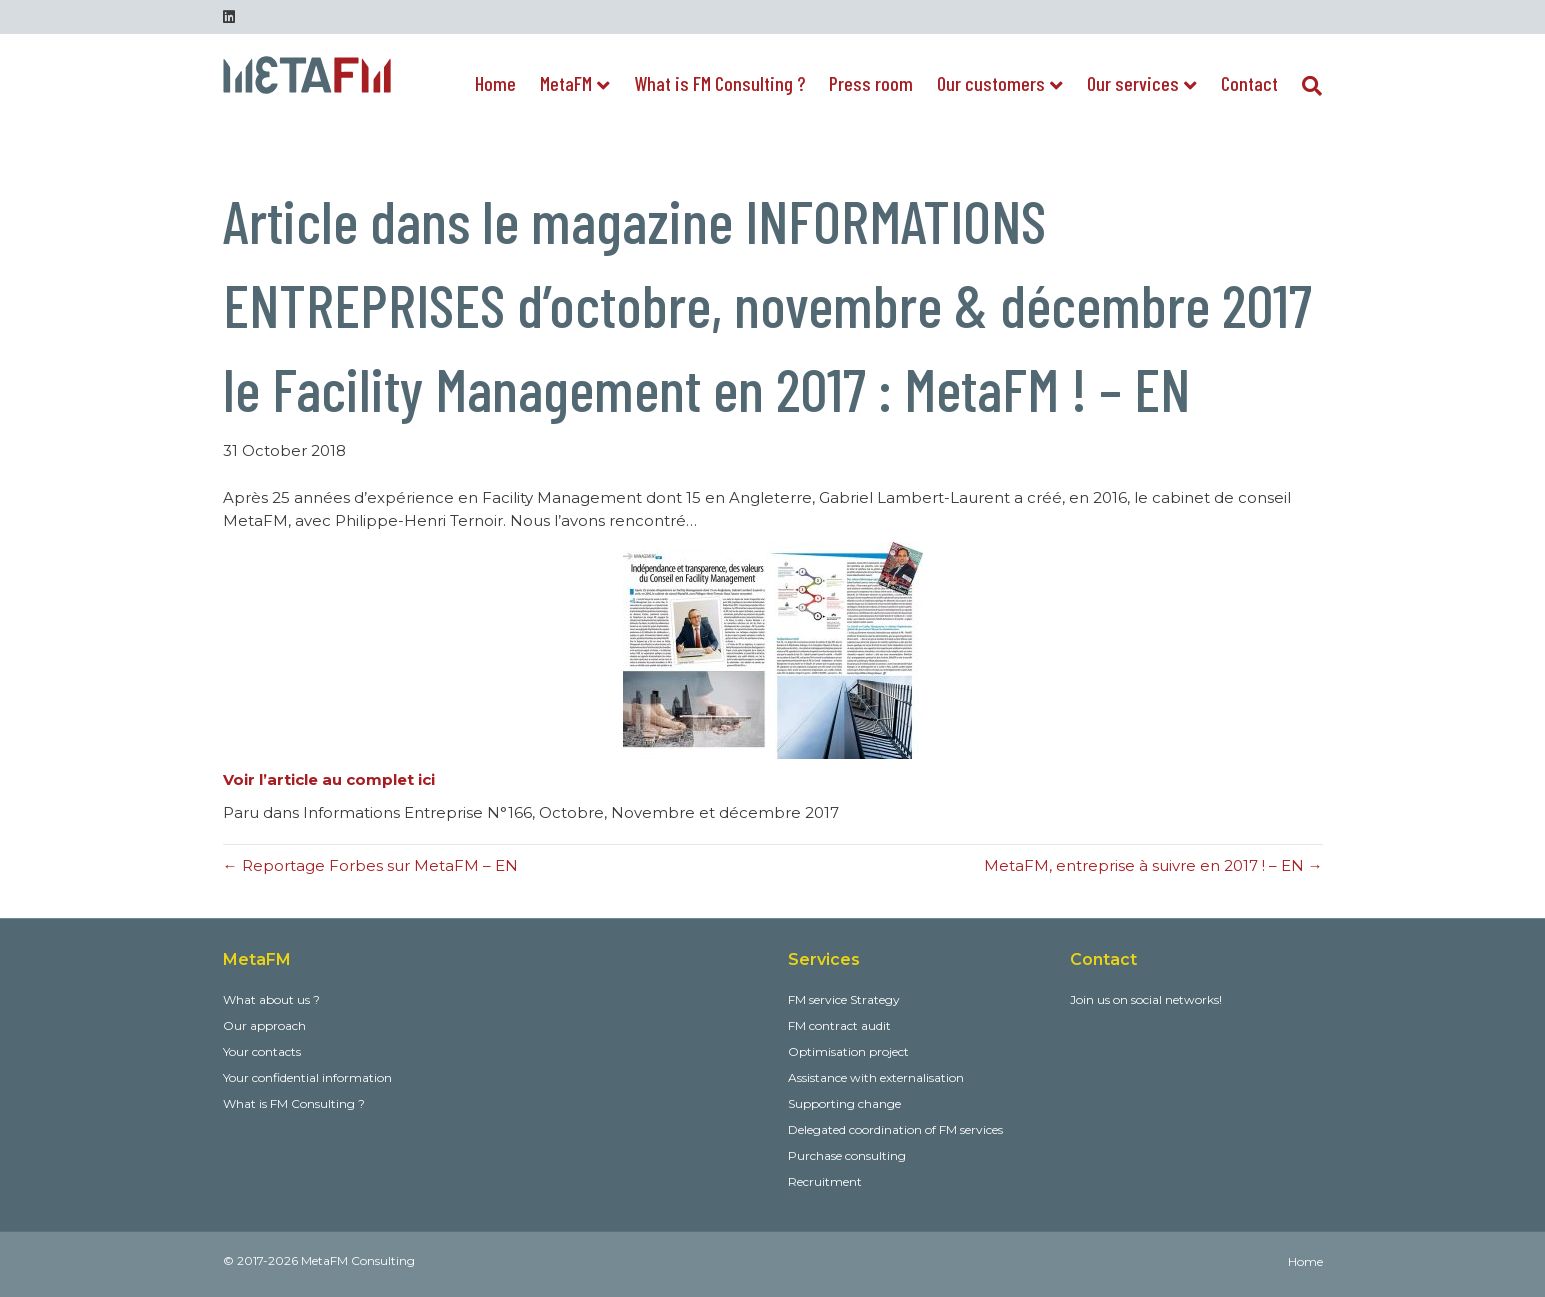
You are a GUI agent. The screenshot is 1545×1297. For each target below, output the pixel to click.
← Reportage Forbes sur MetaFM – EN (370, 865)
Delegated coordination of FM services (895, 1129)
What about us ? (271, 999)
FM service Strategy (844, 999)
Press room (871, 83)
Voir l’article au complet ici (329, 779)
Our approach (264, 1025)
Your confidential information (307, 1077)
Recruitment (825, 1181)
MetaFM (566, 83)
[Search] (1306, 86)
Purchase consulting (847, 1155)
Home (495, 83)
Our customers (991, 83)
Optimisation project (848, 1051)
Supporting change (844, 1103)
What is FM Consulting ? (719, 83)
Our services (1133, 83)
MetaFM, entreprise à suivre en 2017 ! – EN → (1153, 865)
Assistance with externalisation (876, 1077)
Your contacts (262, 1051)
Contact (1249, 83)
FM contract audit (839, 1025)
